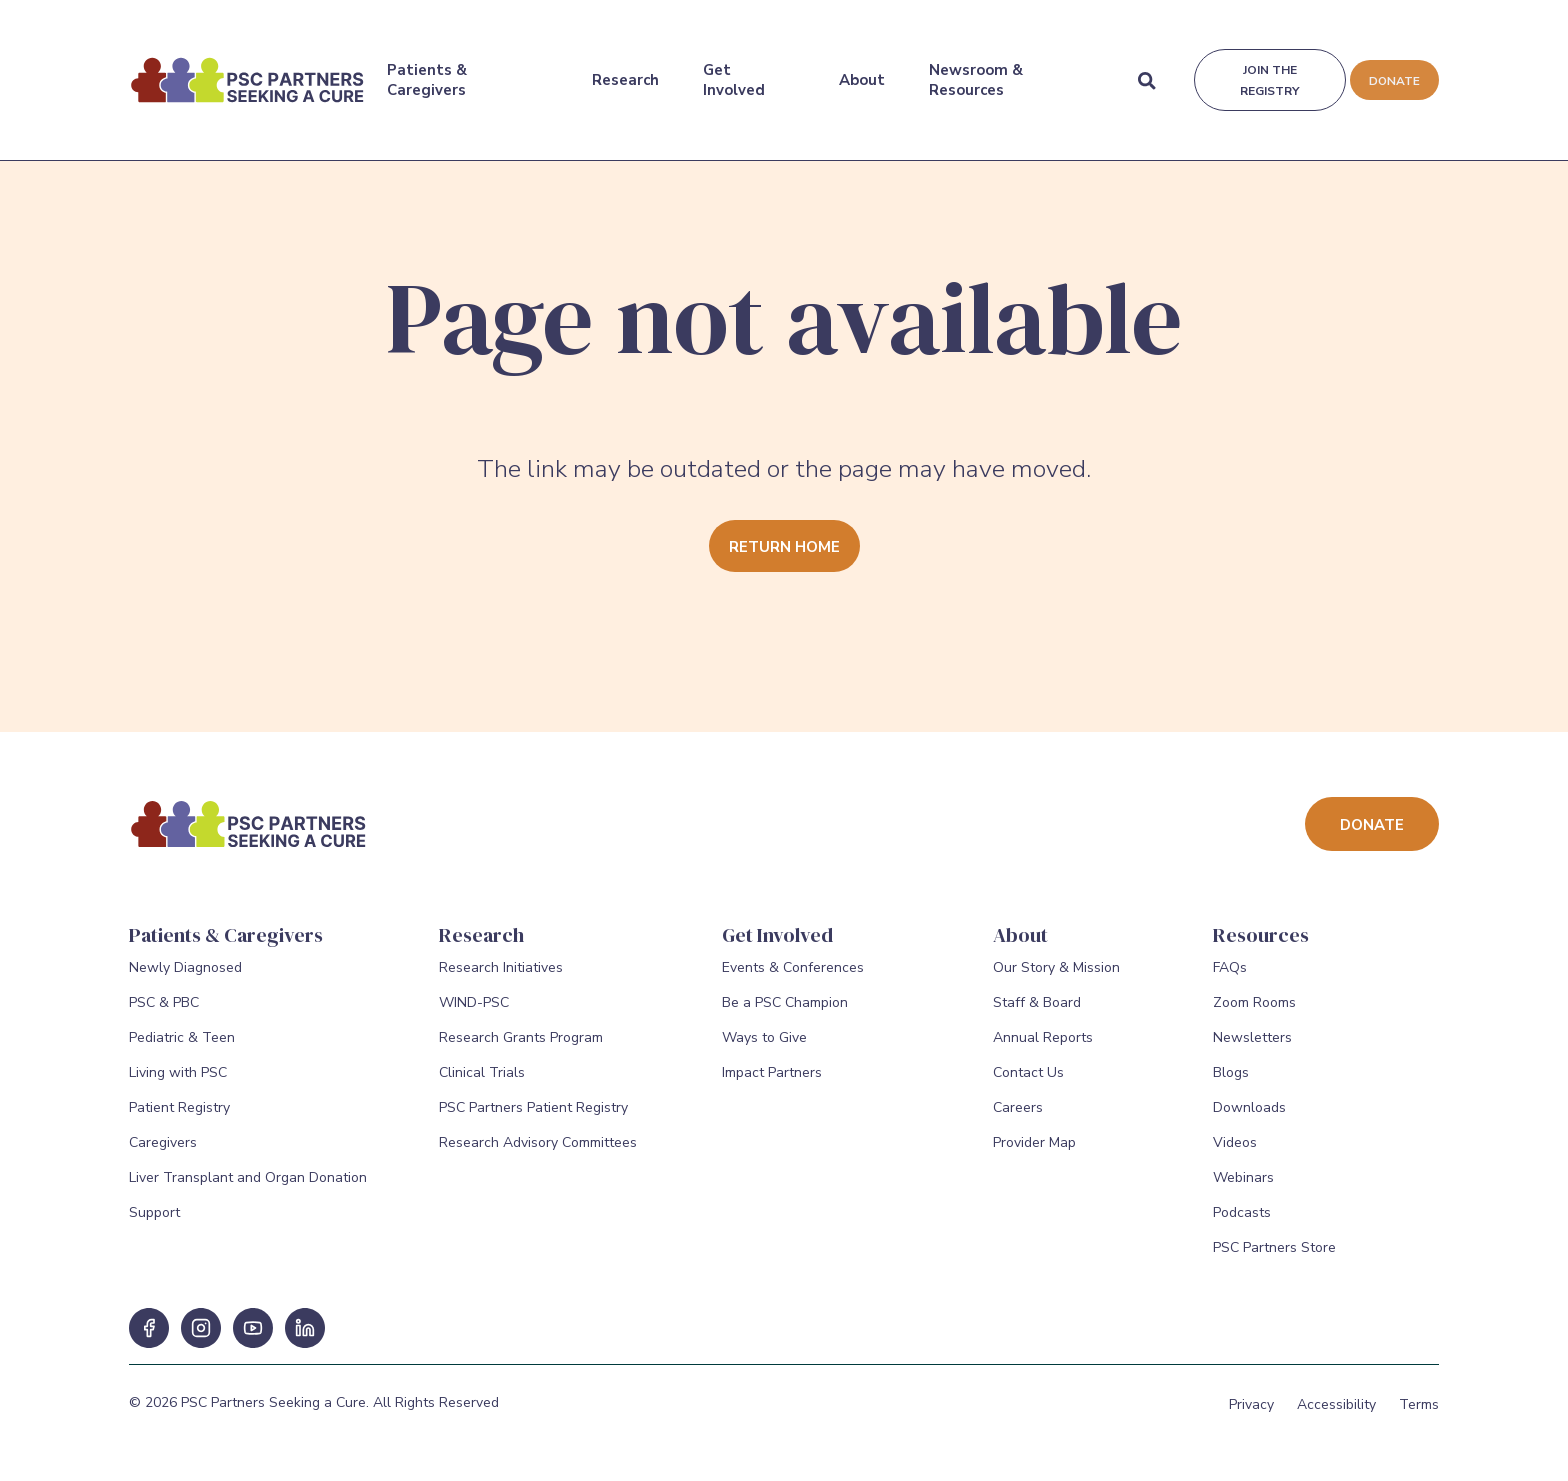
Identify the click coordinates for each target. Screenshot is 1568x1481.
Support (154, 1223)
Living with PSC (178, 1083)
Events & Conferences (793, 978)
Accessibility (1336, 1415)
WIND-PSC (474, 1013)
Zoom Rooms (1254, 1013)
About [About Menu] (861, 69)
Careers (1018, 1118)
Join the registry (1267, 69)
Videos (1235, 1153)
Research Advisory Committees (538, 1153)
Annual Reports (1043, 1048)
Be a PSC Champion (785, 1013)
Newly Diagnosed (185, 978)
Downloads (1249, 1118)
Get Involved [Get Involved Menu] (733, 69)
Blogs (1231, 1083)
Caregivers (163, 1153)
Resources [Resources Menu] (1261, 935)
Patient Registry (179, 1118)
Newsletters (1252, 1048)
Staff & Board (1037, 1013)
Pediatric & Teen (182, 1048)
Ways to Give (764, 1048)
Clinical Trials (482, 1083)
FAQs (1230, 978)
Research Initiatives (501, 978)
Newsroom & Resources (975, 69)
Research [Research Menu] (624, 69)
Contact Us (1028, 1083)
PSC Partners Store (1274, 1258)
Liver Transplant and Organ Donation (248, 1188)
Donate (1393, 70)
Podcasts (1242, 1223)
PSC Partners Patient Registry (533, 1118)
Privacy (1251, 1415)
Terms (1419, 1415)
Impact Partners (772, 1083)
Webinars (1243, 1188)
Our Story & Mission (1056, 978)
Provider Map (1034, 1153)
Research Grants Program (521, 1048)
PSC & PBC (164, 1013)
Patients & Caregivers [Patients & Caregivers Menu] (427, 69)
